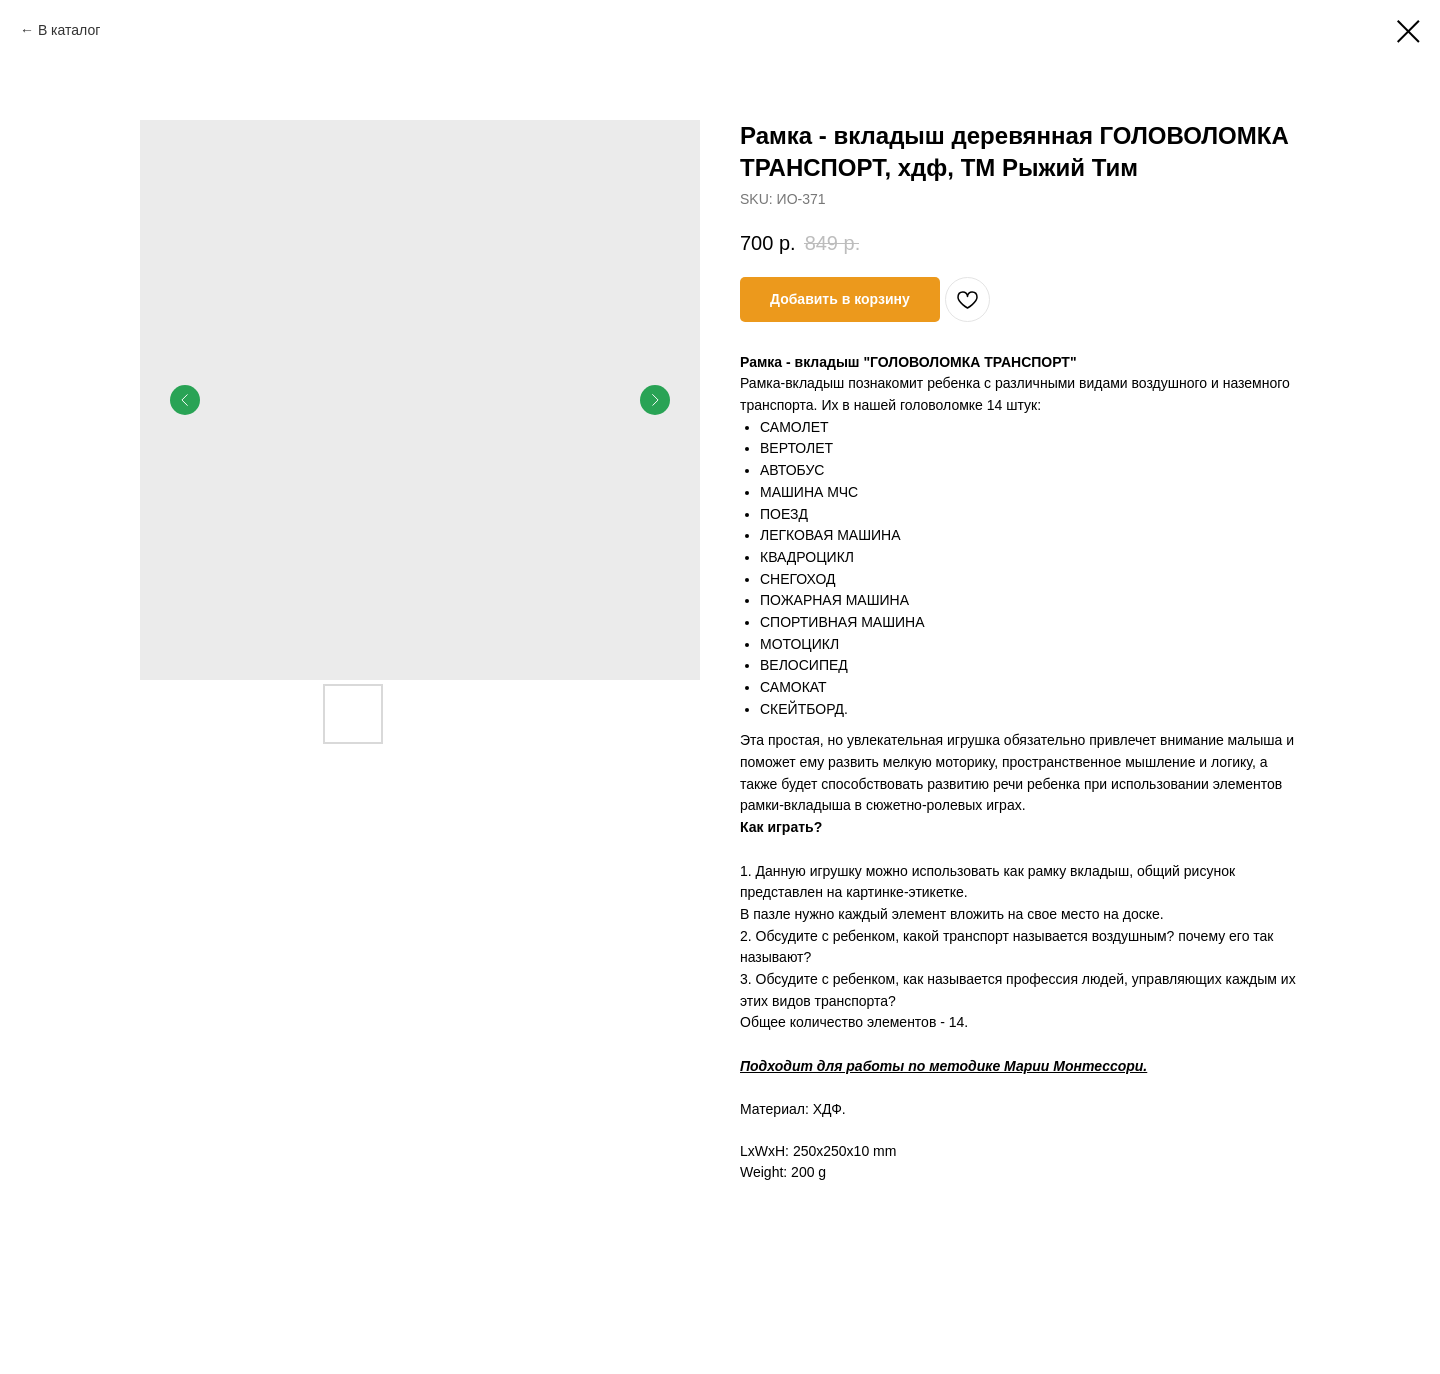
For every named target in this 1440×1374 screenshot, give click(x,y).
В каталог (69, 30)
